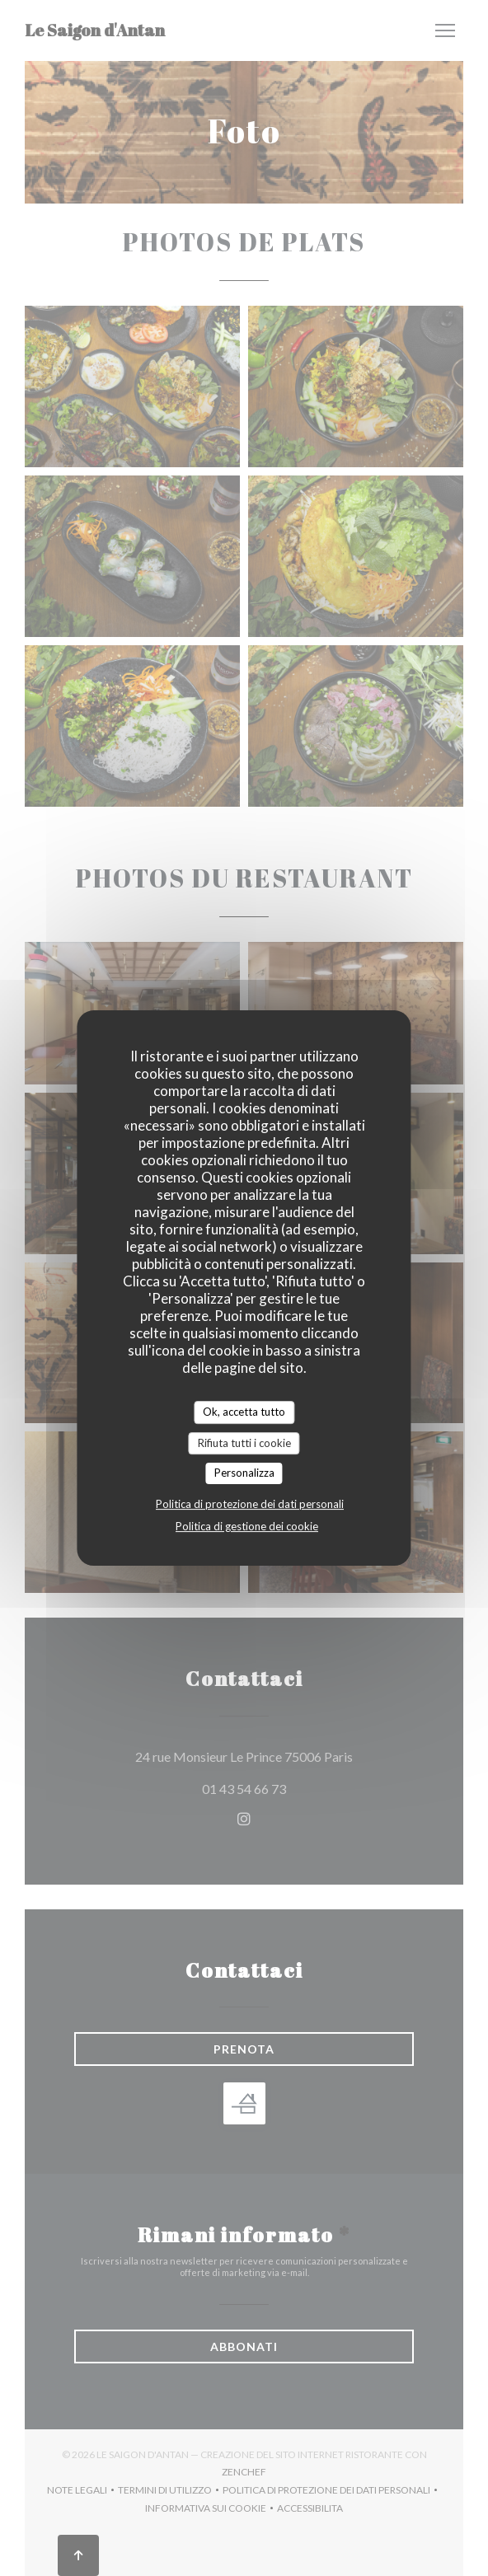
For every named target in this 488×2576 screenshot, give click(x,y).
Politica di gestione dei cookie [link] (247, 1526)
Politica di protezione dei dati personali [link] (250, 1503)
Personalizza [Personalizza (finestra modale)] (244, 1472)
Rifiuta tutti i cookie (244, 1443)
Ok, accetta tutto (244, 1411)
